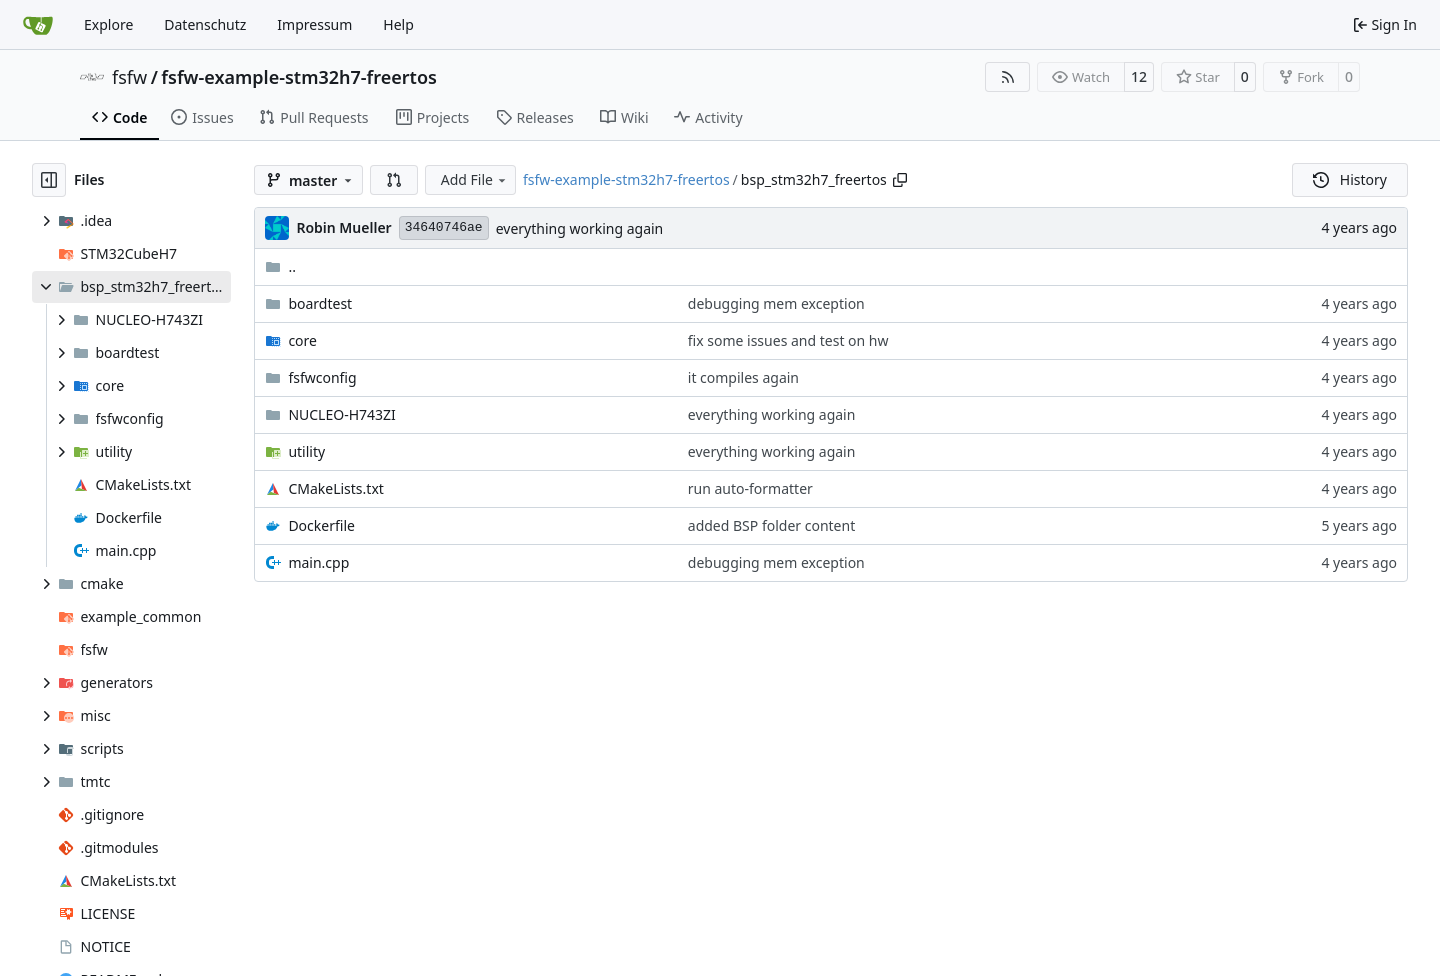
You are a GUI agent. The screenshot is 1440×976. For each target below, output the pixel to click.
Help (398, 24)
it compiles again (743, 377)
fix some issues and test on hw (788, 340)
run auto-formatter (750, 488)
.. (280, 266)
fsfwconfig (322, 377)
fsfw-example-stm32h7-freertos (299, 77)
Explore (108, 24)
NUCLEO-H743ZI (341, 414)
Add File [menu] (475, 179)
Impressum (314, 24)
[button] (394, 180)
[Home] (38, 25)
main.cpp (318, 562)
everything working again (580, 228)
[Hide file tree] (49, 180)
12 (1139, 76)
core (302, 340)
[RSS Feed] (1008, 77)
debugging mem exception (776, 303)
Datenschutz (205, 24)
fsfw (129, 77)
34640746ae (444, 227)
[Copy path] (900, 180)
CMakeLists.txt (335, 488)
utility (306, 451)
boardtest (320, 303)
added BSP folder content (771, 525)
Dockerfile (321, 525)
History (1350, 179)
